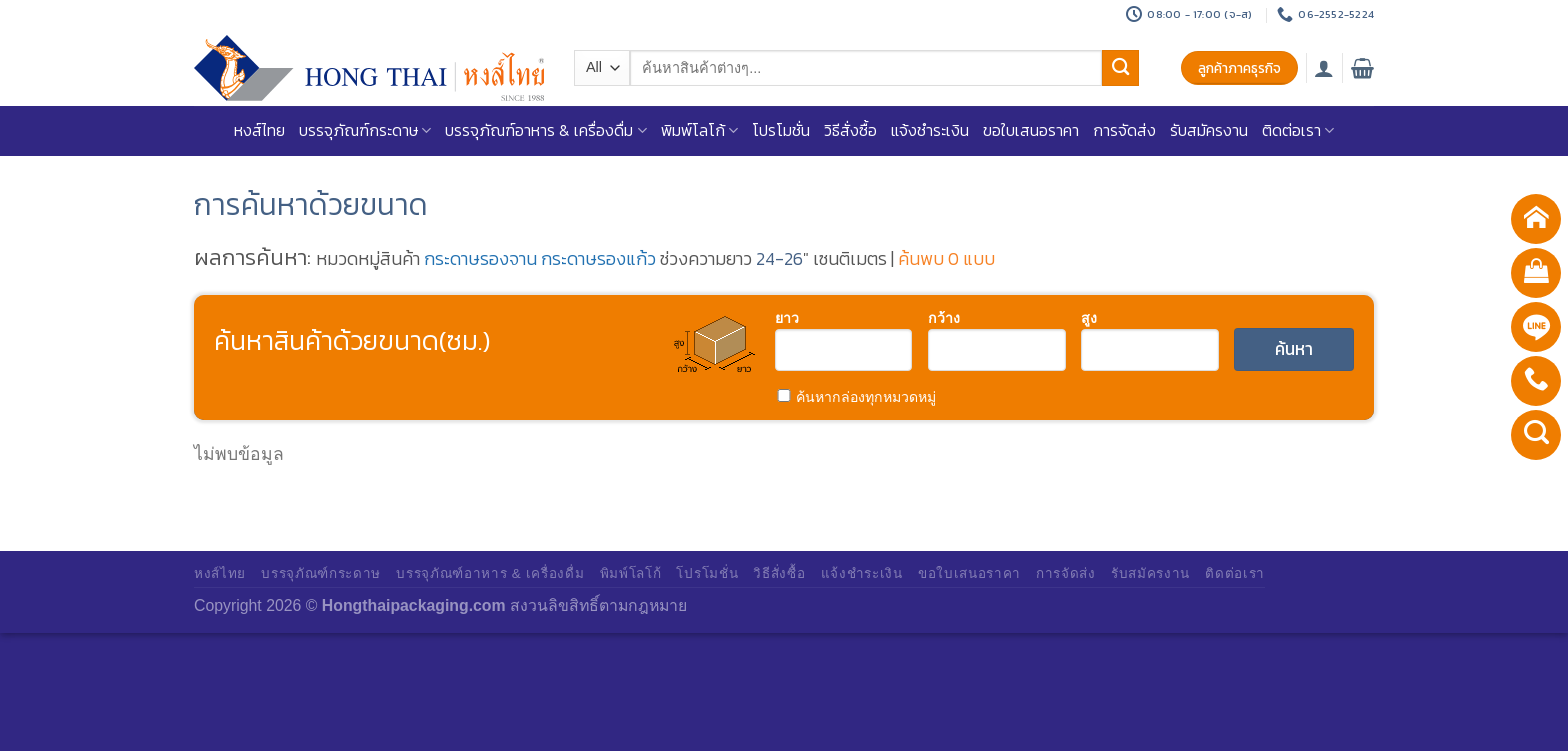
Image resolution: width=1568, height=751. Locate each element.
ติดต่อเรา (1298, 130)
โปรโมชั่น (781, 130)
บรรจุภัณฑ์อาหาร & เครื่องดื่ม (545, 130)
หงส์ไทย (259, 130)
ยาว (787, 316)
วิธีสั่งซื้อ (850, 130)
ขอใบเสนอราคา (1031, 130)
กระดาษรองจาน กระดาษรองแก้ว (540, 259)
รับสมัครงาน (1209, 130)
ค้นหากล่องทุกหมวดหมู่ (856, 397)
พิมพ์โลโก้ (699, 130)
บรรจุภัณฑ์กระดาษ (365, 130)
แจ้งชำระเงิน (930, 130)
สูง (1089, 316)
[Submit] (1120, 68)
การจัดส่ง (1124, 130)
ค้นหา (1294, 349)
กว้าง (944, 316)
